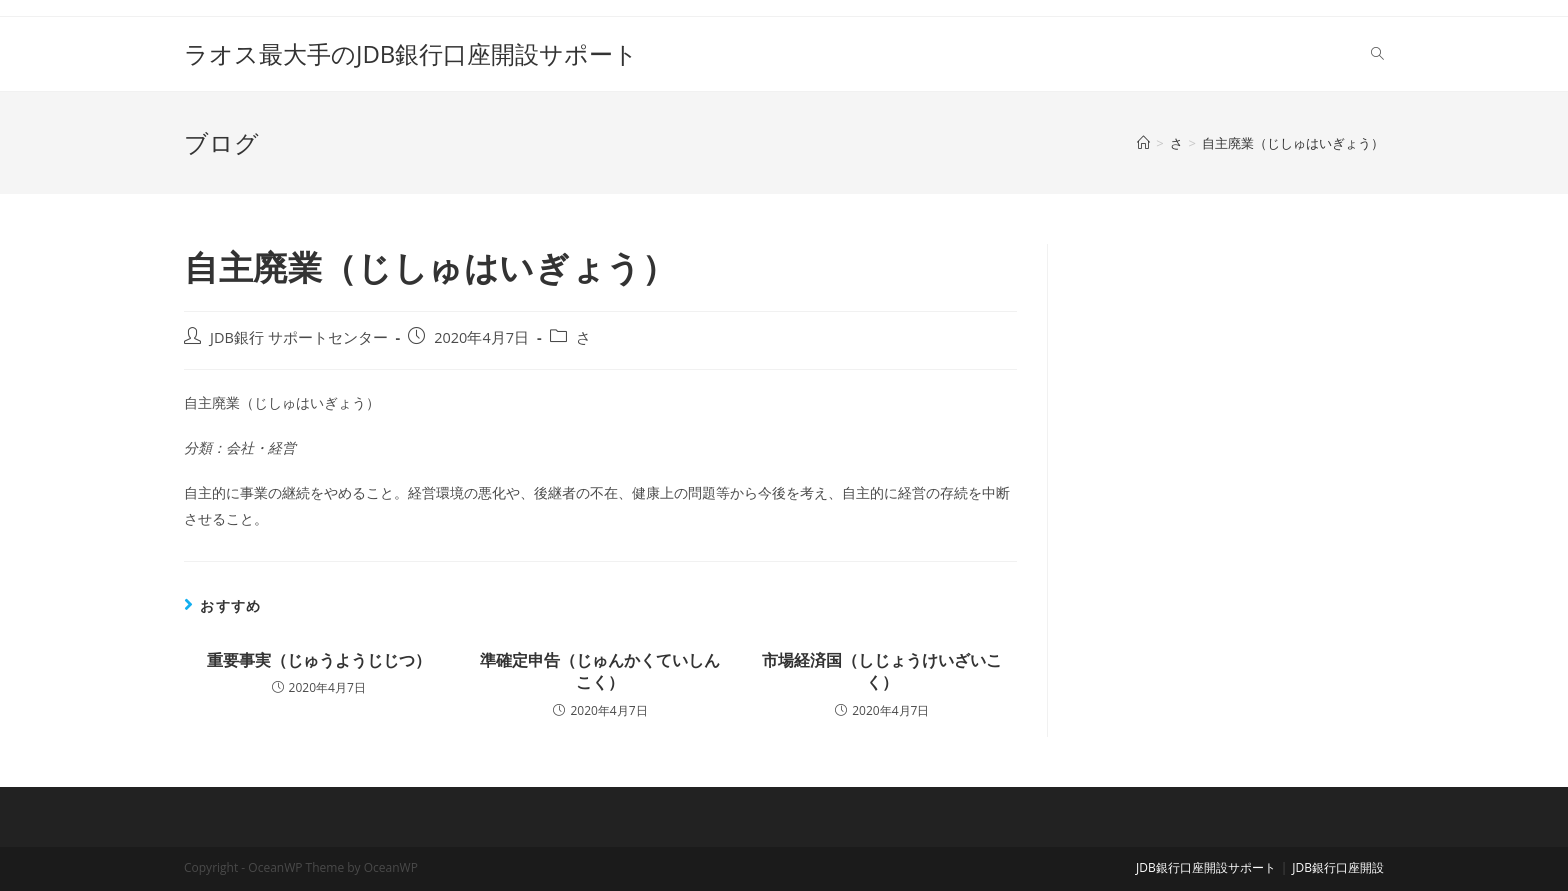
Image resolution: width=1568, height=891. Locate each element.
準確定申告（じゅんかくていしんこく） (600, 671)
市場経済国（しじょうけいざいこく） (882, 671)
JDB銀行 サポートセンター (299, 337)
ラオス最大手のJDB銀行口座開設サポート (411, 53)
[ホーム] (1143, 143)
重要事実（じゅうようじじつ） (319, 660)
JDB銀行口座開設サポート (1206, 867)
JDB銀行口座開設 (1338, 867)
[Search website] (1377, 54)
